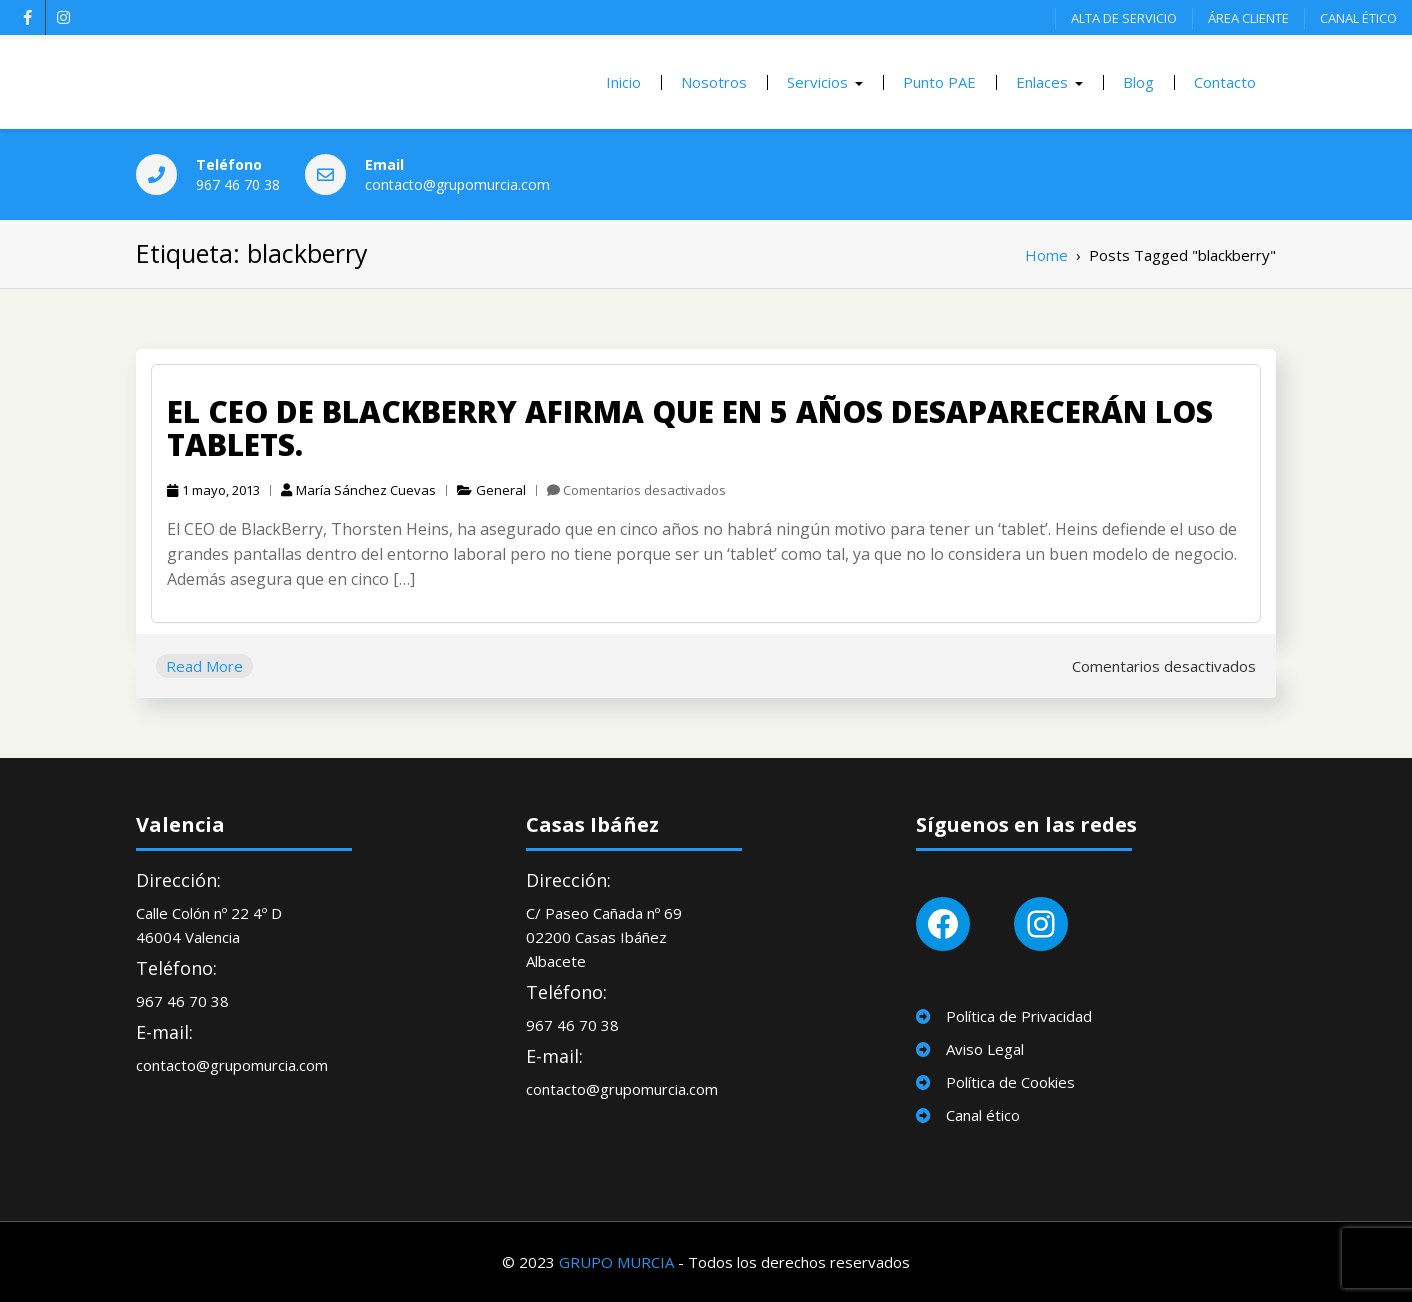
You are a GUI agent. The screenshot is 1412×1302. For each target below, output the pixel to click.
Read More (204, 666)
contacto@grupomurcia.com (457, 184)
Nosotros (714, 82)
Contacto (1225, 82)
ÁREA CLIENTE (1248, 18)
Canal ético (983, 1115)
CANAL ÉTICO (1358, 18)
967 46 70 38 (238, 184)
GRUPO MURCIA (616, 1262)
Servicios (817, 82)
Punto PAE (939, 82)
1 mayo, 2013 (213, 490)
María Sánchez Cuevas (358, 490)
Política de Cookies (1010, 1082)
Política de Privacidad (1019, 1016)
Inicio (623, 82)
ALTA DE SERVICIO (1124, 18)
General (501, 490)
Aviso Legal (985, 1049)
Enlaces (1042, 82)
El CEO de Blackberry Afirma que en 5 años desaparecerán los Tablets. (690, 428)
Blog (1138, 82)
